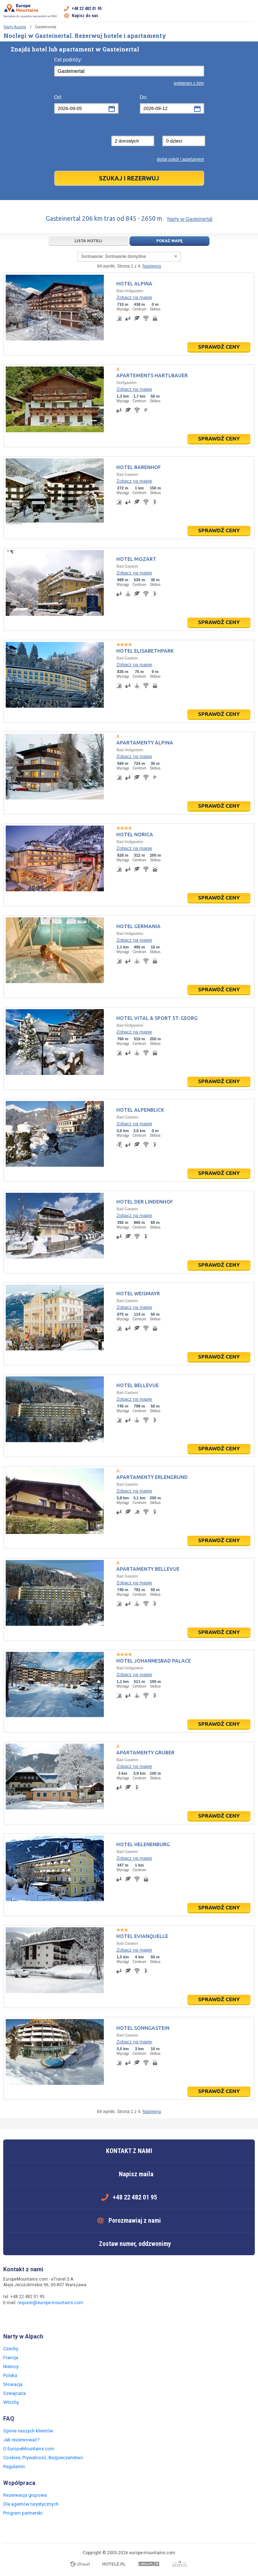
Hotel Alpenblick (140, 1110)
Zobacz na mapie (134, 297)
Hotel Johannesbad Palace (153, 1661)
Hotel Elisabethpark (145, 651)
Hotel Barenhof (138, 467)
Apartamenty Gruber (145, 1752)
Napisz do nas (85, 15)
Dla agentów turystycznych (31, 2504)
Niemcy (11, 2366)
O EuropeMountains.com (28, 2448)
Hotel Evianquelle (142, 1936)
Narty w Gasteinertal (189, 219)
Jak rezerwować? (21, 2439)
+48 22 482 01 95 (87, 8)
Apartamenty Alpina (144, 743)
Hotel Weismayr (138, 1293)
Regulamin (14, 2466)
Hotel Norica (134, 834)
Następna (152, 266)
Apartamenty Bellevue (147, 1569)
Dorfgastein (126, 382)
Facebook (9, 2318)
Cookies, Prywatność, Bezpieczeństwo (43, 2457)
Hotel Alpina (134, 284)
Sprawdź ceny (219, 347)
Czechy (10, 2348)
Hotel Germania (138, 926)
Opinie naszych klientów (28, 2430)
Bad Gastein (127, 474)
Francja (10, 2357)
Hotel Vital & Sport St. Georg (157, 1018)
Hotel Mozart (136, 559)
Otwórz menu (249, 12)
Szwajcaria (14, 2393)
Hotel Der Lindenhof (144, 1202)
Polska (10, 2375)
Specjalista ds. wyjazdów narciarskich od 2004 (30, 11)
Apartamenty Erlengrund (152, 1477)
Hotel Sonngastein (143, 2028)
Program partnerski (22, 2513)
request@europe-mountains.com (50, 2302)
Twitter (23, 2318)
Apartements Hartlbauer (152, 375)
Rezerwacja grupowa (25, 2495)
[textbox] (129, 71)
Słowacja (12, 2384)
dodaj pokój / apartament (180, 159)
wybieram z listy (189, 83)
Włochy (11, 2402)
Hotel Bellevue (137, 1385)
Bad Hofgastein (129, 291)
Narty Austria (15, 27)
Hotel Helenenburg (143, 1844)
